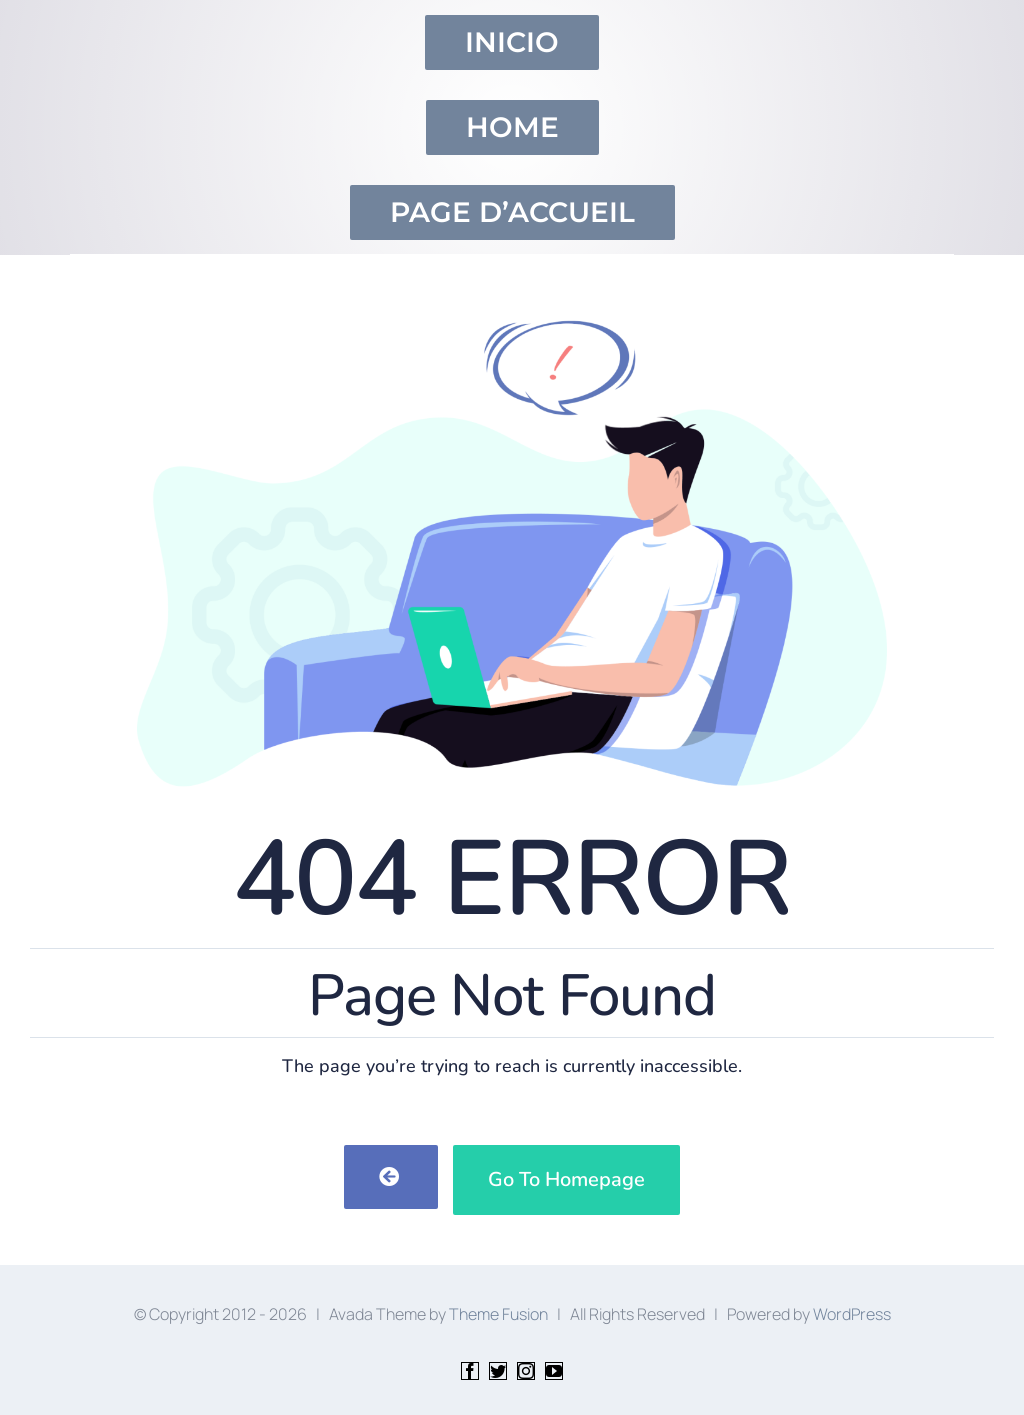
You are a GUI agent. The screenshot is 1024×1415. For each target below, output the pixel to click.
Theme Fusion (498, 1314)
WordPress (852, 1314)
